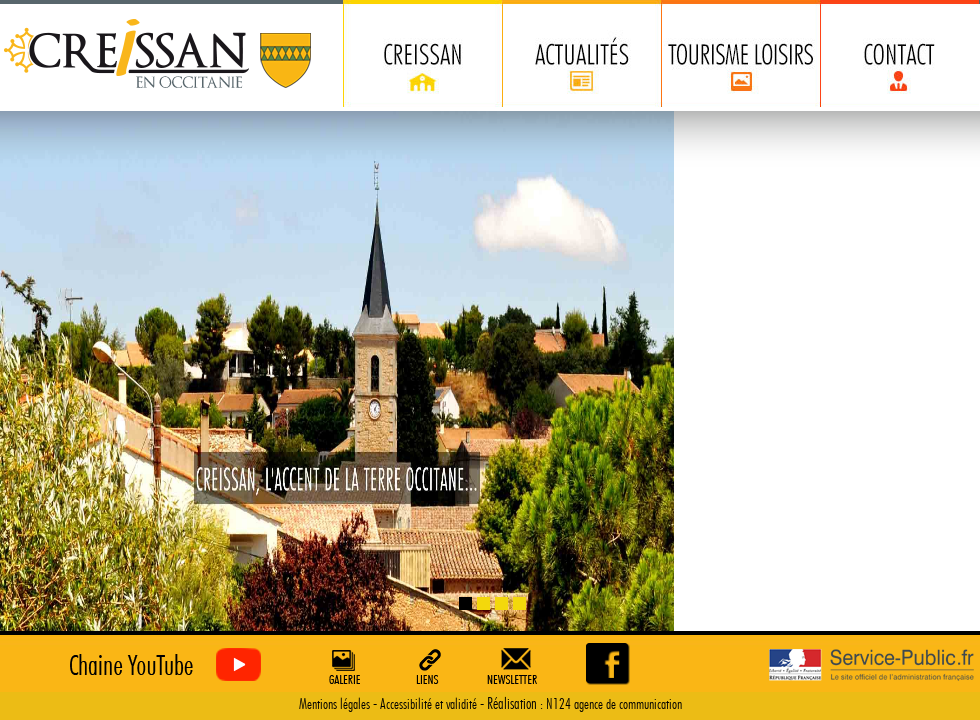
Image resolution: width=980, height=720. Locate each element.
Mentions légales (334, 704)
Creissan (158, 55)
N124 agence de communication (614, 704)
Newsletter (516, 666)
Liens (429, 666)
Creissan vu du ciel (160, 665)
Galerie (342, 666)
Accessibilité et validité (428, 704)
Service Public (871, 665)
